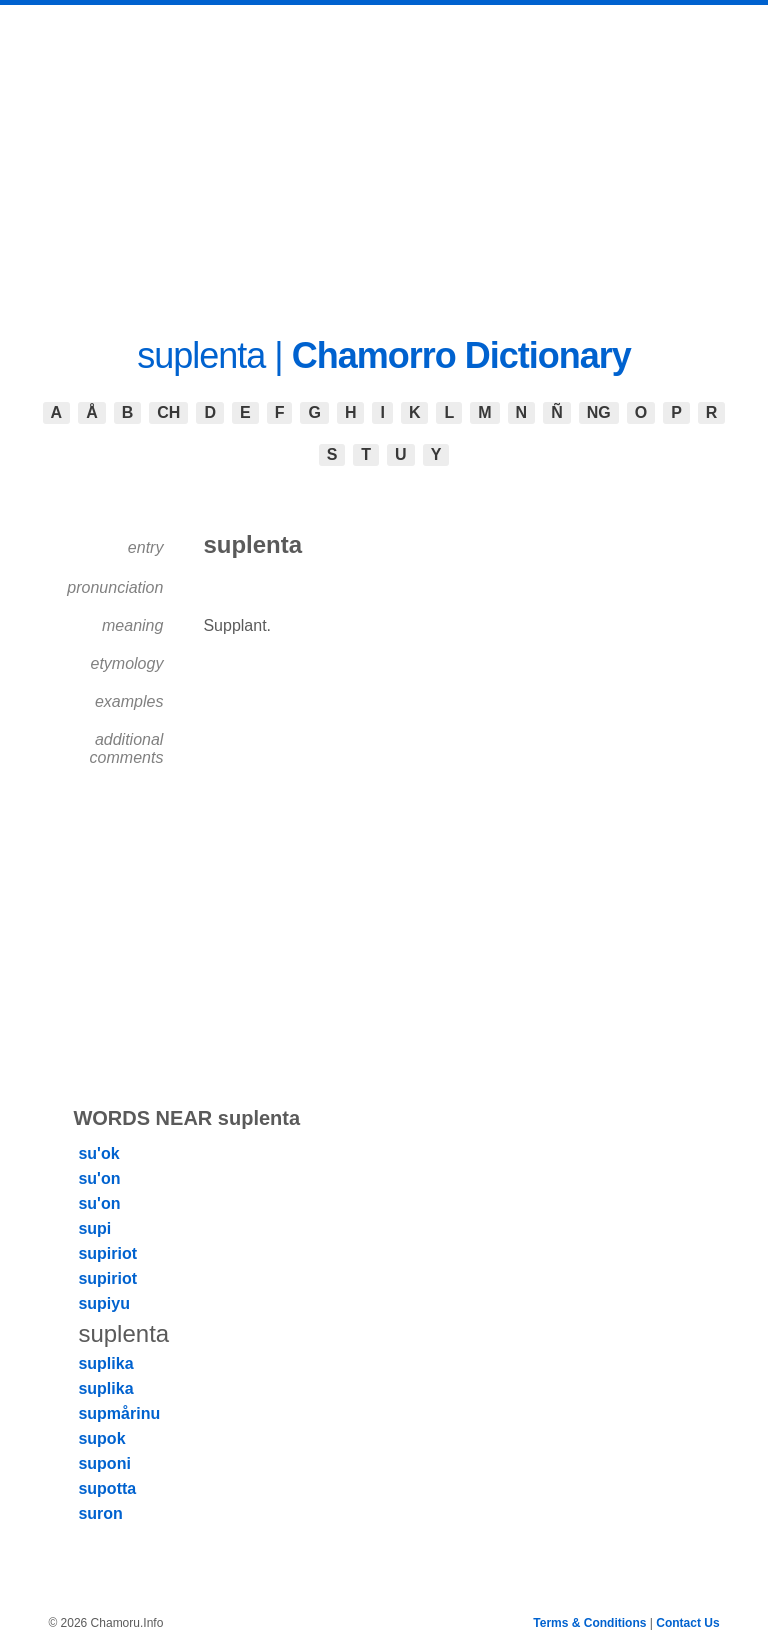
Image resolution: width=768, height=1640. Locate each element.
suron (100, 1513)
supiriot (107, 1253)
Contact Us (687, 1623)
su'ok (98, 1153)
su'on (99, 1178)
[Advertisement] (384, 155)
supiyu (104, 1303)
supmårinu (119, 1413)
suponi (104, 1463)
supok (101, 1438)
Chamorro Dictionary (461, 355)
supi (94, 1228)
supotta (107, 1488)
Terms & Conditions (589, 1623)
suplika (105, 1363)
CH (168, 412)
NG (599, 412)
